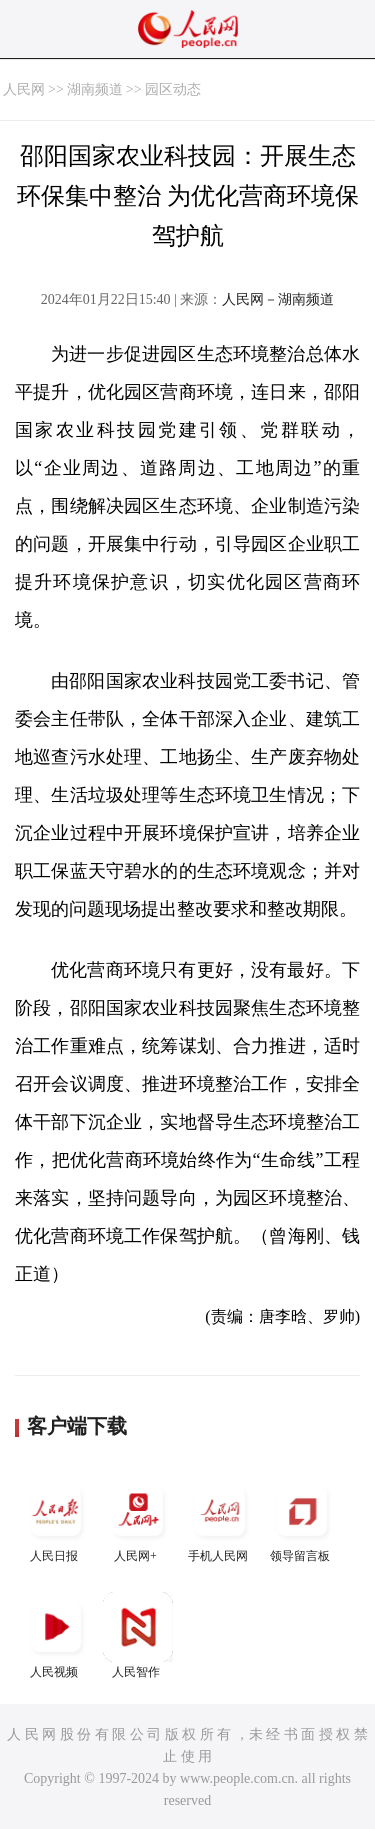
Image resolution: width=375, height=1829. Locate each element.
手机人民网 (220, 1519)
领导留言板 (302, 1519)
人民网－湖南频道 (278, 299)
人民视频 (56, 1635)
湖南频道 (95, 89)
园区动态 (173, 89)
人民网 (24, 89)
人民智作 (138, 1635)
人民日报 (56, 1519)
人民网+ (138, 1519)
